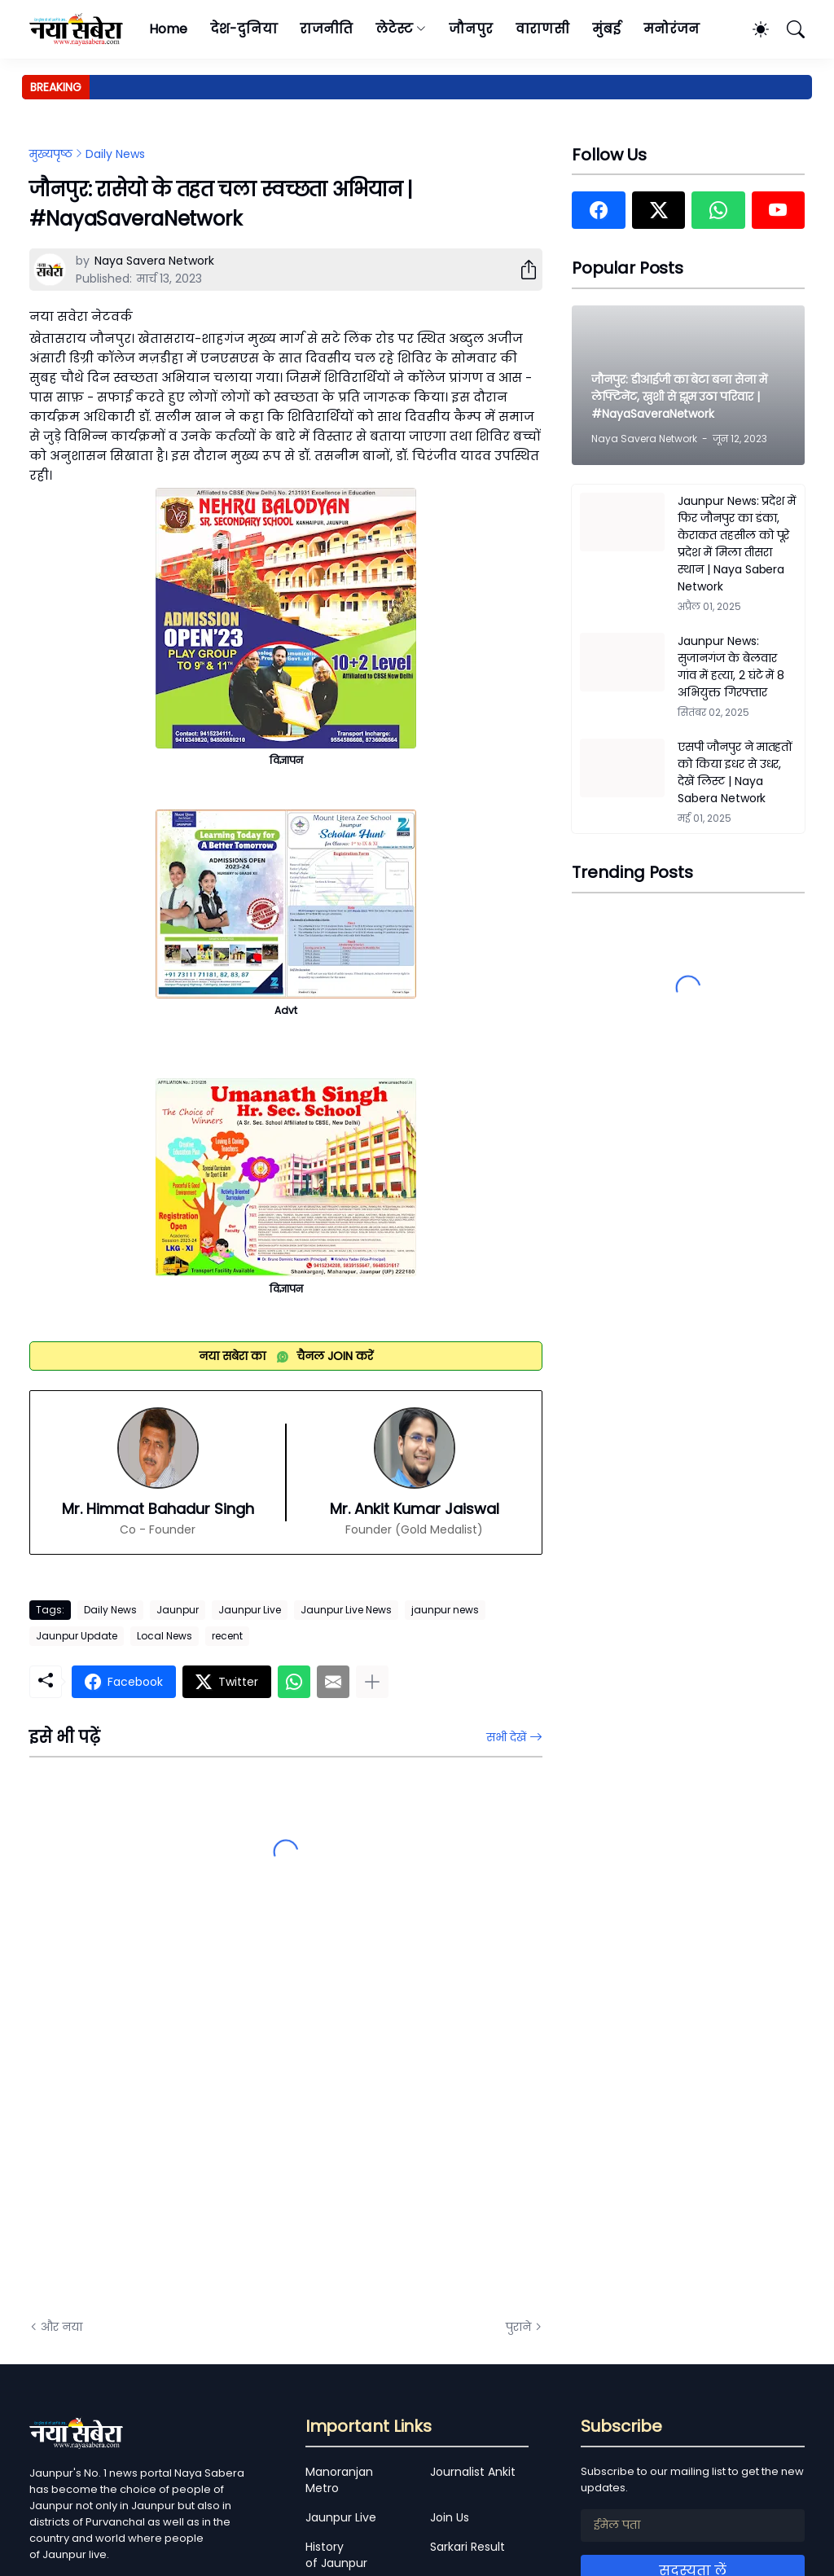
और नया (61, 2327)
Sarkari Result (467, 2547)
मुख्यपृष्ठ (50, 154)
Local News (164, 1636)
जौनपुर (471, 29)
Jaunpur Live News (346, 1610)
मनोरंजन (671, 29)
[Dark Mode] (752, 29)
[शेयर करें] (522, 269)
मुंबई (606, 29)
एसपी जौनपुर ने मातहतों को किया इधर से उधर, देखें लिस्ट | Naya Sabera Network (735, 772)
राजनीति (326, 29)
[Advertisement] (192, 2122)
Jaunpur (177, 1610)
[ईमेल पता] (693, 2525)
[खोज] (788, 29)
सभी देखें (506, 1737)
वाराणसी (543, 29)
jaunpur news (445, 1610)
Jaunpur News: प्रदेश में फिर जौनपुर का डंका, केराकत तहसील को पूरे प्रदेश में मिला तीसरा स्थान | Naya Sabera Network (737, 544)
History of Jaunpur (336, 2555)
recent (227, 1636)
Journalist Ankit (473, 2472)
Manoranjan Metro (339, 2480)
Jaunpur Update (76, 1636)
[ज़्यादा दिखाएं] (372, 1681)
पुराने (518, 2327)
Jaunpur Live (249, 1610)
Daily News (115, 154)
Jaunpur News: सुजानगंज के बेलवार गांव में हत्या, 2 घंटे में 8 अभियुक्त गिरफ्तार (731, 666)
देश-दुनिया (244, 29)
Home (168, 29)
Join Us (449, 2517)
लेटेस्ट (394, 29)
